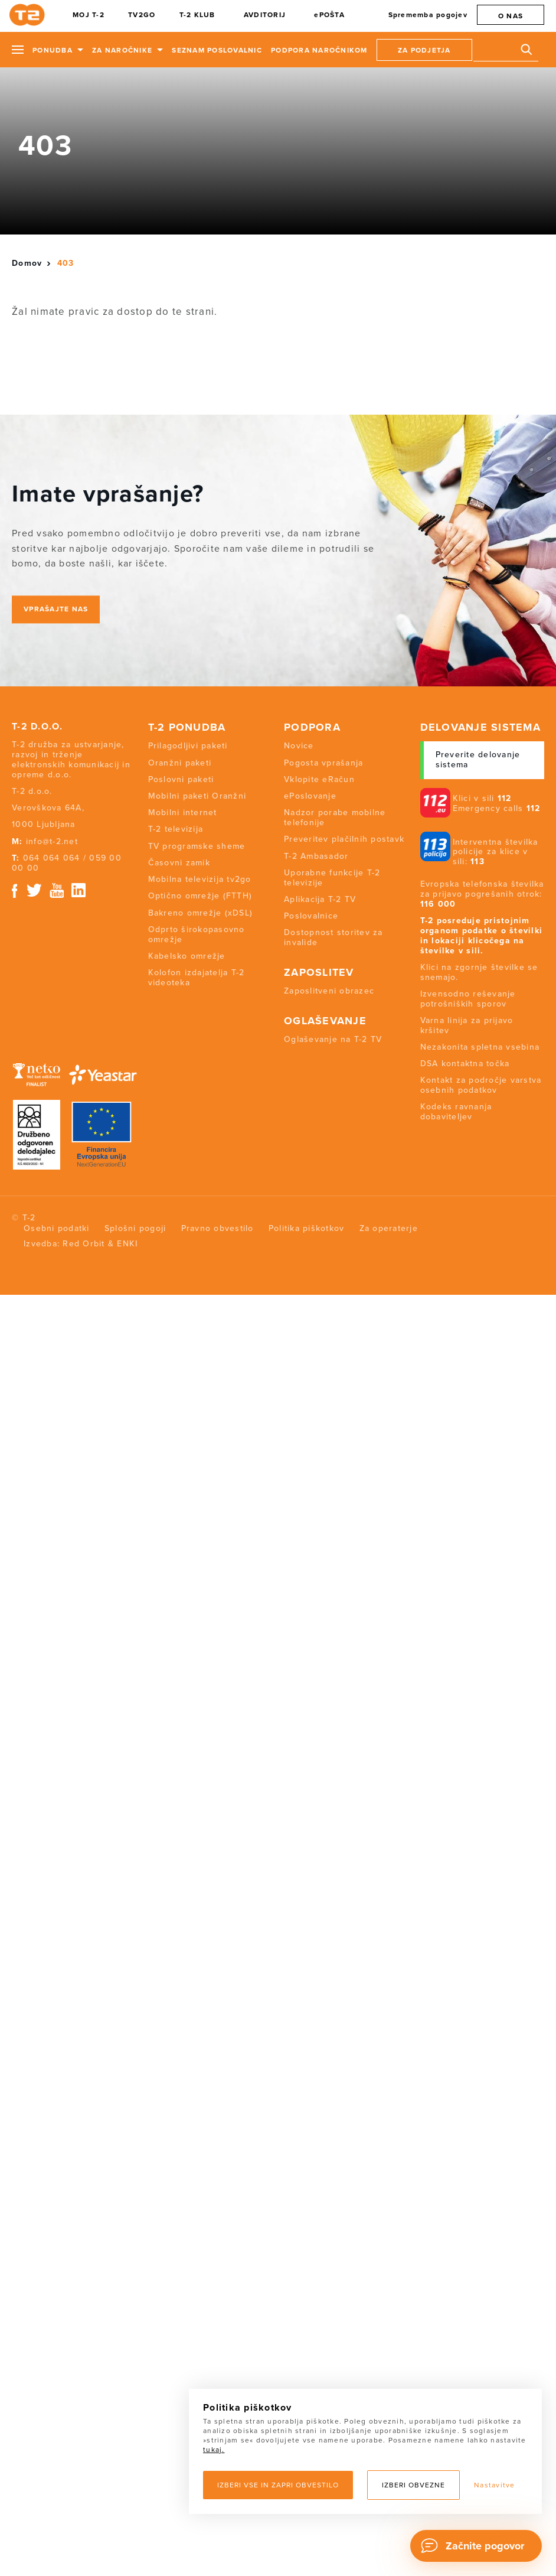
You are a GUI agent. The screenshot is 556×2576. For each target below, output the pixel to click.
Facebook (14, 890)
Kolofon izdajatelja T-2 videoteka (196, 978)
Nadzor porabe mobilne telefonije (334, 817)
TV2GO (141, 15)
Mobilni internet (182, 812)
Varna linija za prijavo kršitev (467, 1025)
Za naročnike (122, 50)
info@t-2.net (52, 841)
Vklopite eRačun (319, 779)
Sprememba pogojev (427, 15)
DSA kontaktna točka (465, 1064)
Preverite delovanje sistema (478, 760)
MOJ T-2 (88, 15)
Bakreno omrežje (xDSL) (200, 913)
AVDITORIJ (265, 15)
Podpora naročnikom (319, 50)
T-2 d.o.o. (37, 726)
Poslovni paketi (181, 779)
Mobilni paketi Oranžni (197, 796)
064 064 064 (51, 858)
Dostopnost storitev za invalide (333, 937)
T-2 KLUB (197, 15)
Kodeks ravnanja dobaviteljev (456, 1112)
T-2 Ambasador (316, 856)
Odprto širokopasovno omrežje (196, 934)
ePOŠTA (329, 15)
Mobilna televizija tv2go (199, 879)
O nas (510, 16)
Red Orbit (83, 1244)
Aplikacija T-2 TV (320, 899)
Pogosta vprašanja (323, 763)
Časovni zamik (179, 863)
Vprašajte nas (56, 609)
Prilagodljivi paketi (188, 746)
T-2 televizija (176, 829)
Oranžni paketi (180, 763)
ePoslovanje (310, 796)
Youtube (57, 890)
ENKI (127, 1244)
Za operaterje (388, 1228)
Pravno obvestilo (217, 1228)
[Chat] (476, 2546)
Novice (299, 746)
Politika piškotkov (307, 1228)
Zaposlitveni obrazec (329, 991)
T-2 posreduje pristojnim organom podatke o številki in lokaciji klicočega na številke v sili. (481, 935)
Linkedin (79, 890)
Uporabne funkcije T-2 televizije (332, 878)
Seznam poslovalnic (217, 50)
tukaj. (214, 2449)
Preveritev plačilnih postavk (344, 839)
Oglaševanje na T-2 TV (333, 1039)
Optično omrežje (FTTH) (200, 896)
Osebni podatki (57, 1228)
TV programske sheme (197, 846)
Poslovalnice (311, 916)
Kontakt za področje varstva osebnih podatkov (481, 1085)
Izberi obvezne (413, 2485)
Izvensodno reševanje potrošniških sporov (468, 999)
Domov (27, 263)
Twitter (34, 890)
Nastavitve (494, 2485)
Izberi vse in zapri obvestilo (278, 2485)
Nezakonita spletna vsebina (480, 1047)
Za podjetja (424, 50)
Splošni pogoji (135, 1228)
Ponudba (52, 50)
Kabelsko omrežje (186, 956)
